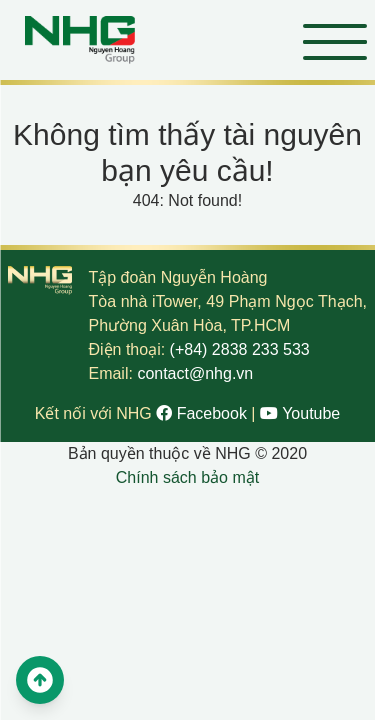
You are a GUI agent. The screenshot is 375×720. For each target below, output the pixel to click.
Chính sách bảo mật (187, 477)
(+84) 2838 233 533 (240, 349)
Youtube (300, 413)
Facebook (203, 413)
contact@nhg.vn (195, 373)
